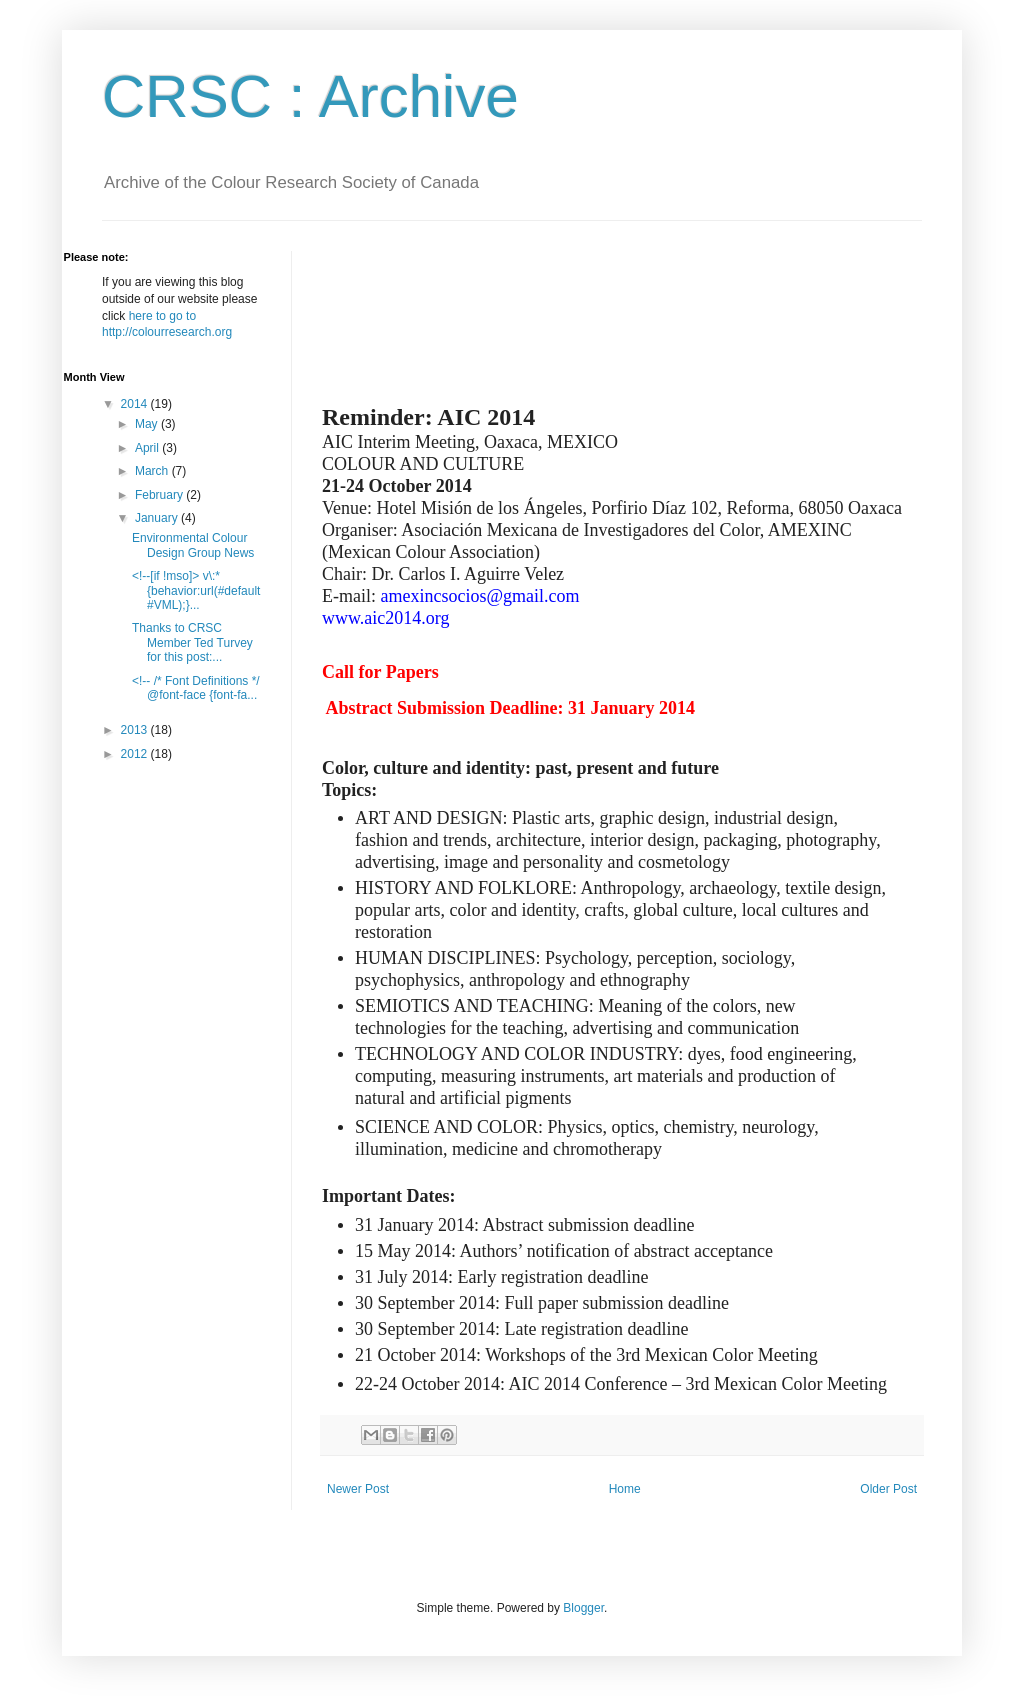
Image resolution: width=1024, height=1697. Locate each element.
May (148, 424)
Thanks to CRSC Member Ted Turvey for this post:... (192, 642)
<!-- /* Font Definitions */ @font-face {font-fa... (196, 688)
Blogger (583, 1608)
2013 (136, 730)
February (160, 495)
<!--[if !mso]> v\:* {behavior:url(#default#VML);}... (196, 590)
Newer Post (358, 1489)
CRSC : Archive (310, 96)
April (148, 448)
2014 (136, 404)
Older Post (888, 1489)
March (153, 471)
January (158, 518)
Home (625, 1489)
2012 (136, 754)
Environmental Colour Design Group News (193, 545)
